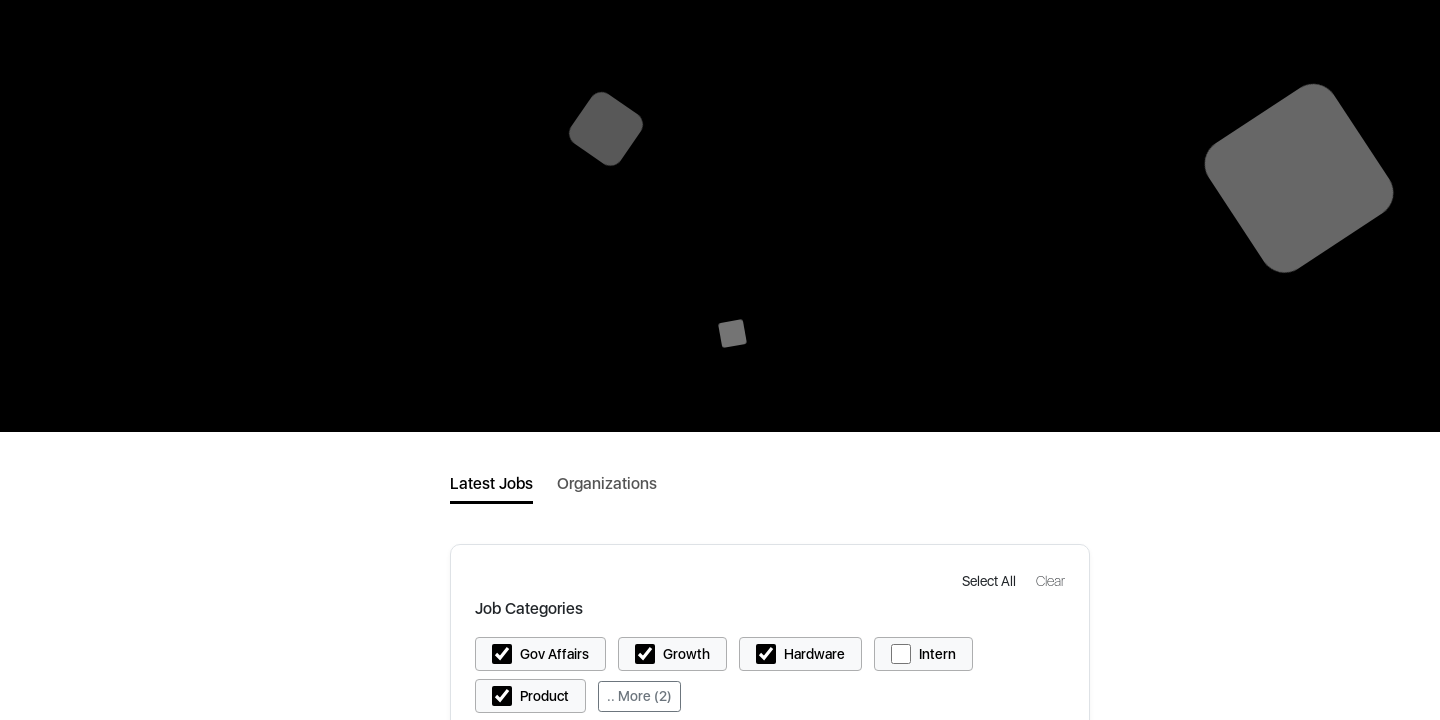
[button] (991, 580)
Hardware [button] (814, 654)
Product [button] (544, 696)
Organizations (607, 483)
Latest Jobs (491, 483)
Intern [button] (937, 654)
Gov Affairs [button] (554, 654)
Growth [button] (686, 654)
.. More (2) (639, 696)
